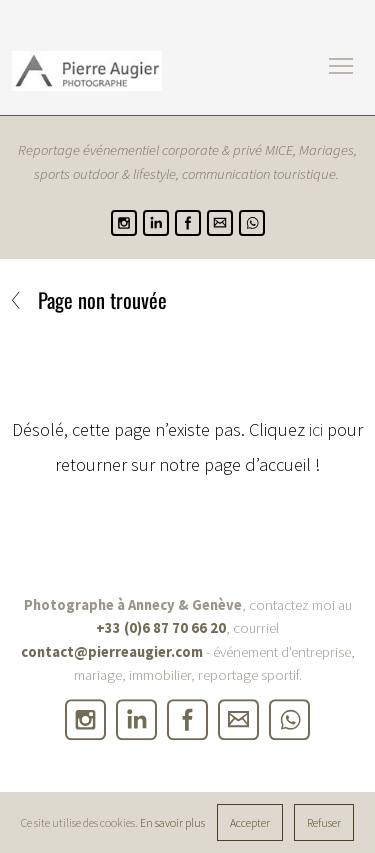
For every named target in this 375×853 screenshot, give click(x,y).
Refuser (324, 822)
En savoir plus (172, 822)
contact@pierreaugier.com (112, 652)
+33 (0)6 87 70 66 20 (161, 629)
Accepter (250, 822)
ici (316, 429)
